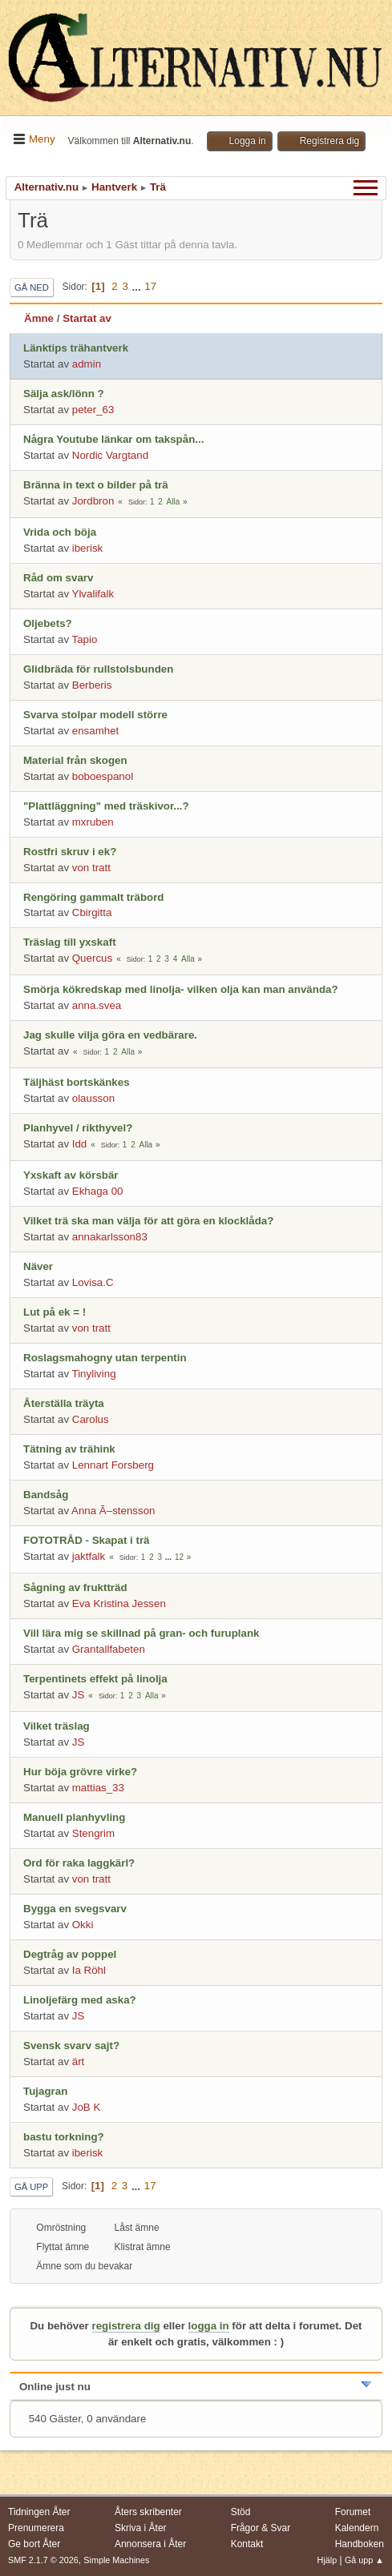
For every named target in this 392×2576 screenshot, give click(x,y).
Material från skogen (75, 760)
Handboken (359, 2544)
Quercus (92, 958)
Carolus (90, 1419)
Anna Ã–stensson (113, 1511)
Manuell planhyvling (74, 1817)
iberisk (87, 548)
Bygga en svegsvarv (75, 1909)
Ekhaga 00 (97, 1191)
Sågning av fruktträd (75, 1587)
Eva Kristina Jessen (119, 1603)
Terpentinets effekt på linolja (95, 1679)
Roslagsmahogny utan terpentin (105, 1358)
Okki (83, 1925)
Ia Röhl (89, 1970)
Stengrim (93, 1833)
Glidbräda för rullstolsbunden (98, 669)
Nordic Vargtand (110, 455)
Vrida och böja (59, 532)
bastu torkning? (63, 2137)
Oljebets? (47, 623)
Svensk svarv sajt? (71, 2046)
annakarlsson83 (110, 1237)
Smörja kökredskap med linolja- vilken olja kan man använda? (180, 989)
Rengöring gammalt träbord (93, 897)
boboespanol (102, 776)
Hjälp (327, 2560)
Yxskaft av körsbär (71, 1175)
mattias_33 (98, 1788)
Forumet (353, 2512)
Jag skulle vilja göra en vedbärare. (110, 1035)
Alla (173, 501)
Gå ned (31, 287)
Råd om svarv (58, 578)
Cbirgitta (92, 912)
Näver (38, 1266)
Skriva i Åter (141, 2528)
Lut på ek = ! (54, 1312)
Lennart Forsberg (113, 1465)
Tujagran (45, 2091)
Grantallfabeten (108, 1649)
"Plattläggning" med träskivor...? (106, 806)
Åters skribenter (148, 2512)
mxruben (93, 822)
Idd (79, 1144)
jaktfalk (88, 1556)
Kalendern (357, 2528)
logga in (208, 2326)
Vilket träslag (56, 1726)
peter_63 (93, 410)
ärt (78, 2062)
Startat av (87, 318)
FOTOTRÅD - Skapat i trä (86, 1540)
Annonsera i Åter (150, 2544)
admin (86, 364)
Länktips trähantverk (75, 348)
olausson (93, 1098)
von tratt (91, 868)
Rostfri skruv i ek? (69, 852)
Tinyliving (94, 1374)
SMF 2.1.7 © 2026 (43, 2560)
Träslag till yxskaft (69, 942)
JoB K (86, 2107)
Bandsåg (45, 1495)
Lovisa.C (93, 1282)
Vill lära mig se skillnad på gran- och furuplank (141, 1633)
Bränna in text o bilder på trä (95, 485)
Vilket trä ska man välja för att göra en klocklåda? (148, 1221)
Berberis (92, 685)
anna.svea (97, 1005)
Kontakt (247, 2544)
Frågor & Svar (261, 2528)
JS (78, 1695)
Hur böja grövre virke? (80, 1772)
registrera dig (126, 2326)
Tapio (85, 639)
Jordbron (93, 501)
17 (150, 286)
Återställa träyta (63, 1403)
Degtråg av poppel (69, 1954)
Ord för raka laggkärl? (79, 1863)
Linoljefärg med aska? (79, 2000)
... (138, 286)
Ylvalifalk (93, 594)
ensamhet (95, 731)
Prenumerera (36, 2528)
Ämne (39, 318)
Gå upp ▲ (364, 2560)
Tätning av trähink (69, 1449)
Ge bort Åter (34, 2544)
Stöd (241, 2512)
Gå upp (31, 2187)
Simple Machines (116, 2560)
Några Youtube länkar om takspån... (113, 439)
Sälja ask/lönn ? (63, 394)
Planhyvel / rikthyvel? (77, 1128)
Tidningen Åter (39, 2512)
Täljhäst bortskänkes (76, 1082)
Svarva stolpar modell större (95, 715)
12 (179, 1557)
